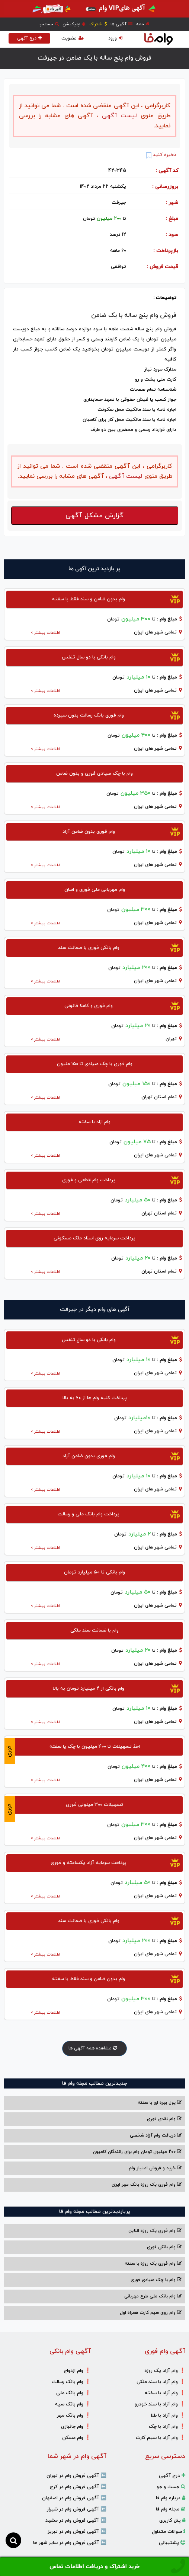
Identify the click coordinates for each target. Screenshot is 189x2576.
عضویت (72, 38)
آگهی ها (121, 24)
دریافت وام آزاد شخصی (156, 2135)
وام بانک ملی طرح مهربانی (153, 2296)
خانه (143, 24)
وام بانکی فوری (164, 2247)
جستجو (49, 24)
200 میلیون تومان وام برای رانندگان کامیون (137, 2152)
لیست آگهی (117, 116)
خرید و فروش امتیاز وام (155, 2168)
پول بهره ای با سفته (160, 2103)
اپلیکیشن (74, 24)
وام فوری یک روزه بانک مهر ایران (147, 2185)
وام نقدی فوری (164, 2119)
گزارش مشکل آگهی (94, 515)
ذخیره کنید (161, 155)
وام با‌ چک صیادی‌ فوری (156, 2280)
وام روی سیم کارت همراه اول (151, 2313)
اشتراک (98, 24)
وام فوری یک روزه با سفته (153, 2264)
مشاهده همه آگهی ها (94, 2048)
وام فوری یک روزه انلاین (155, 2231)
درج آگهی (29, 38)
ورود (115, 38)
